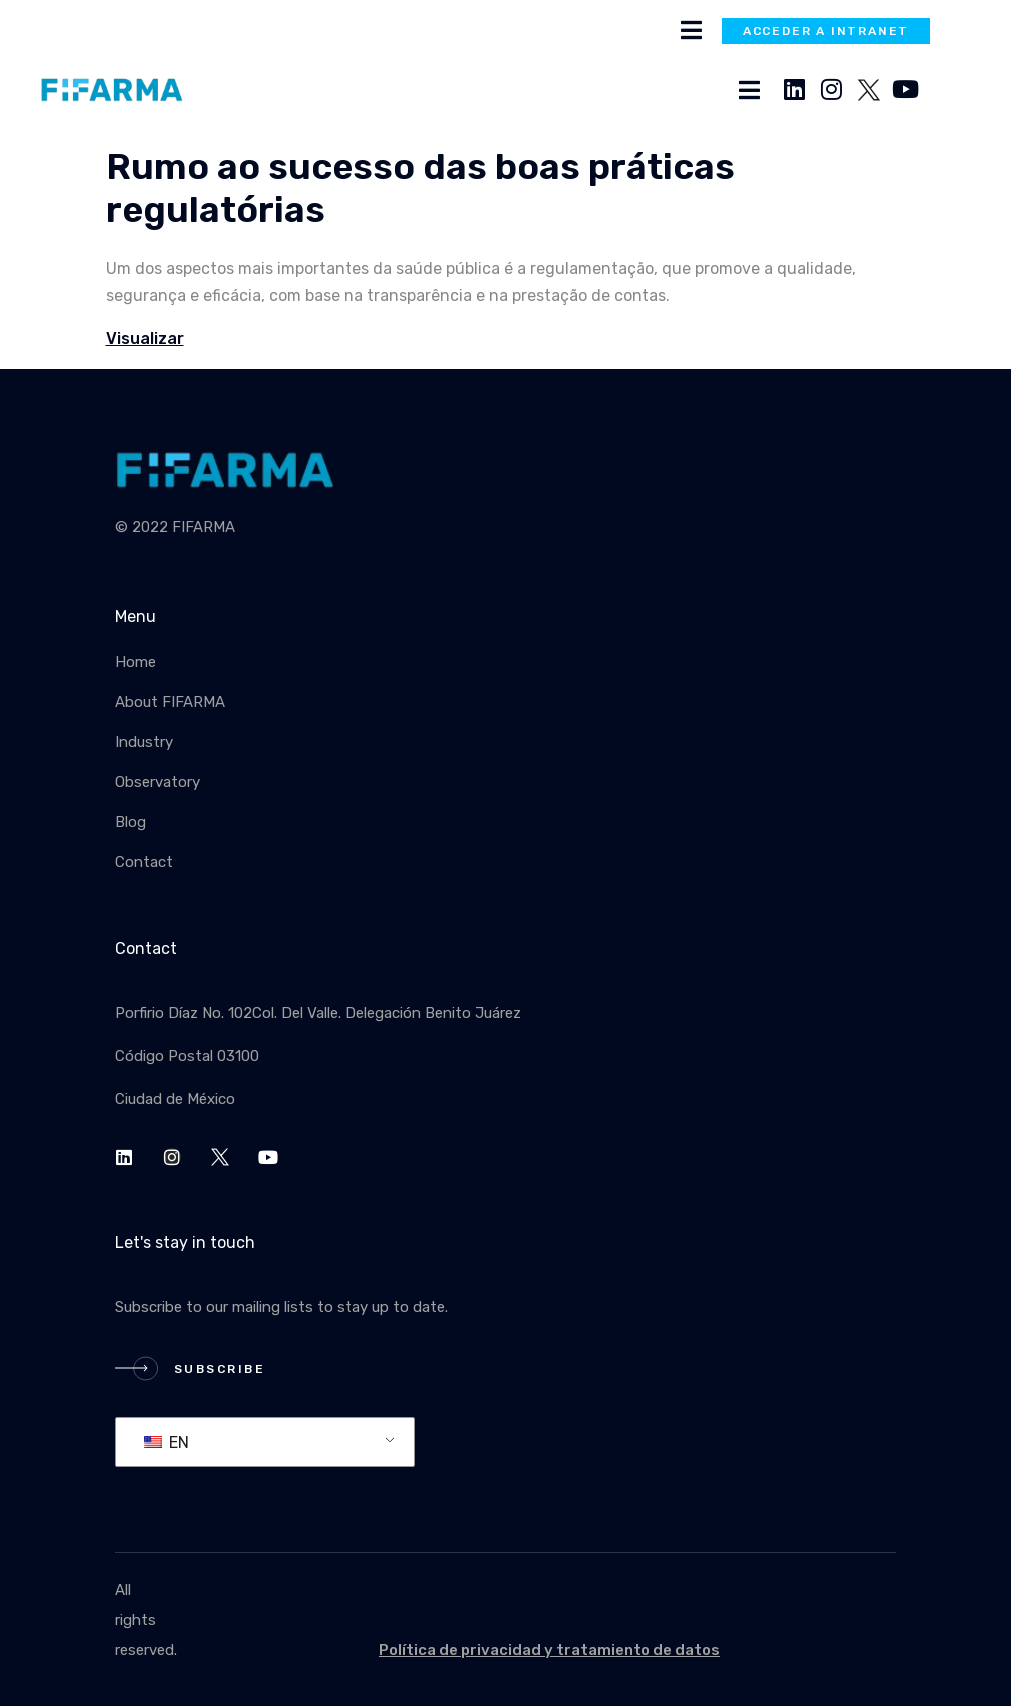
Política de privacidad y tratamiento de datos (549, 1650)
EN (166, 1442)
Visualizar (145, 338)
